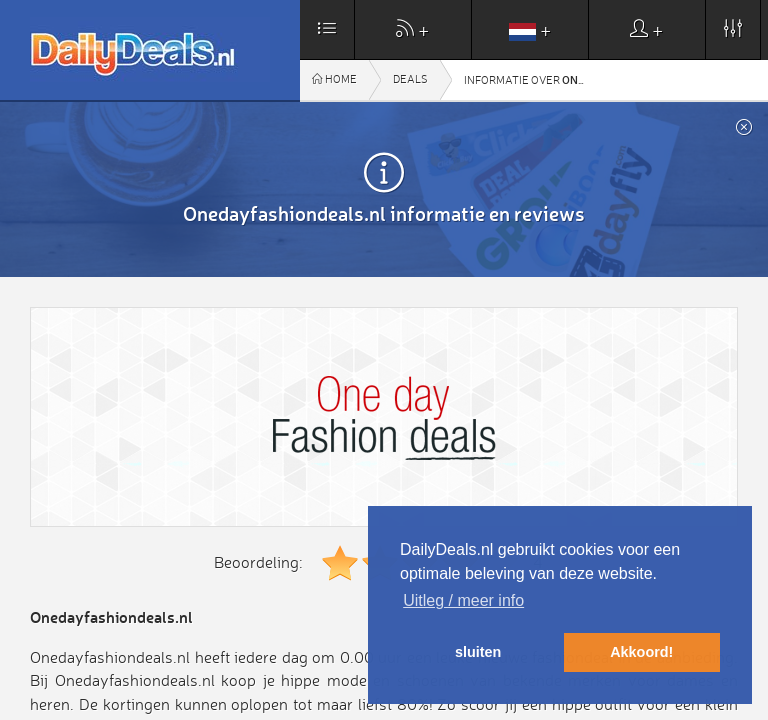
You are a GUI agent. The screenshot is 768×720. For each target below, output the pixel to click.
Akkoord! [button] (641, 652)
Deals (410, 79)
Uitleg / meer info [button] (463, 600)
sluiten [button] (478, 652)
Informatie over (530, 80)
